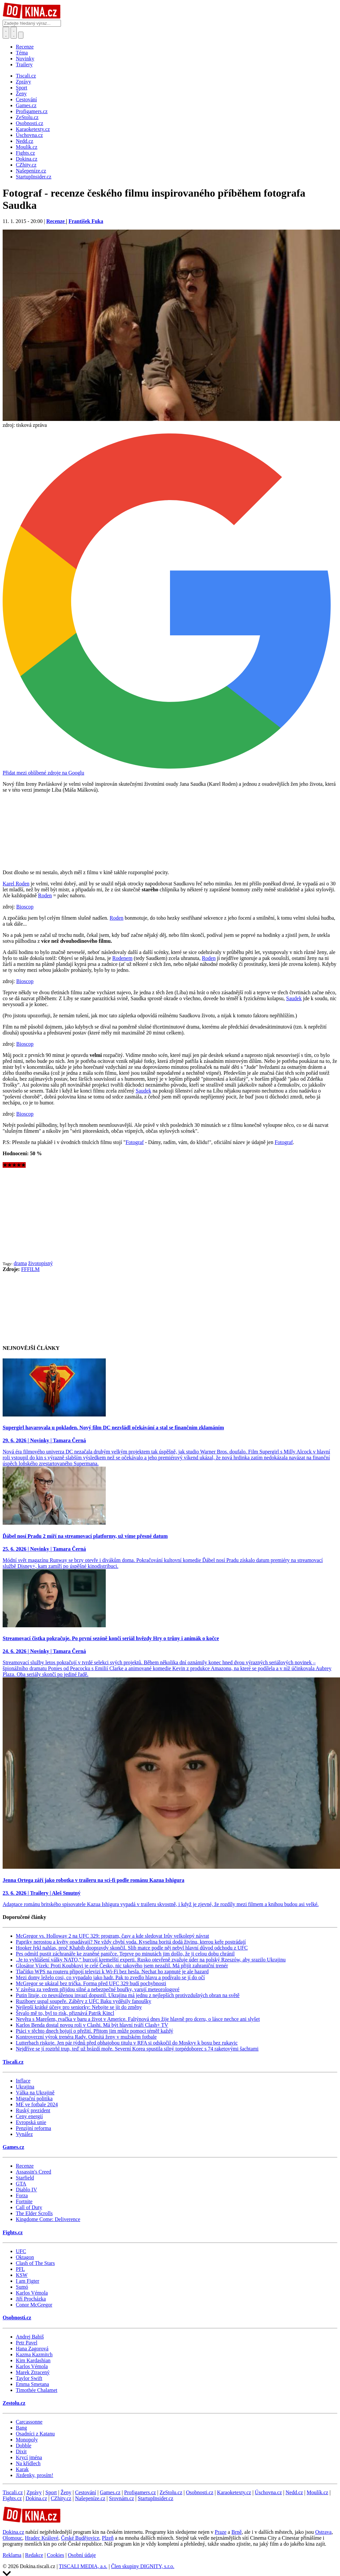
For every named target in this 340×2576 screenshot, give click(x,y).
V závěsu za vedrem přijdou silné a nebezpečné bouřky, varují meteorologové (98, 1989)
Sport (51, 2492)
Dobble (23, 2445)
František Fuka (86, 221)
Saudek (294, 998)
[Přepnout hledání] (6, 33)
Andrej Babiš (30, 2336)
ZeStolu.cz (170, 2492)
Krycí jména (29, 2457)
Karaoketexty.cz (234, 2492)
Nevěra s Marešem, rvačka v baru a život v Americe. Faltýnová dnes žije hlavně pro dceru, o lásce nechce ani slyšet (138, 2019)
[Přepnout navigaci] (20, 35)
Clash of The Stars (35, 2263)
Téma (22, 52)
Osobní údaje (82, 2555)
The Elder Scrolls (34, 2213)
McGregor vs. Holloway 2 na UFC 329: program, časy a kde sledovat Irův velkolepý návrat (112, 1936)
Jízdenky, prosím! (34, 2475)
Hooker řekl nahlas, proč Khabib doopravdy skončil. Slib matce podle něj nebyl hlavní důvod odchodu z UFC (132, 1948)
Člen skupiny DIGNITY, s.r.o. (142, 2566)
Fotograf (135, 1142)
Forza (22, 2195)
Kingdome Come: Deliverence (48, 2219)
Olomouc (12, 2538)
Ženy (66, 2492)
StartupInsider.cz (155, 2498)
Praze (221, 2532)
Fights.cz (13, 2232)
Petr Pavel (26, 2342)
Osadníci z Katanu (35, 2433)
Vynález (24, 2134)
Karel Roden (16, 883)
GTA (21, 2183)
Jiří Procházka (31, 2299)
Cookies (55, 2555)
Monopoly (27, 2439)
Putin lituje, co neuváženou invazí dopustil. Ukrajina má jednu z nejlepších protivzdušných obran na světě (128, 1995)
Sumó (22, 2287)
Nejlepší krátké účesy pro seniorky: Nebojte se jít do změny (79, 2007)
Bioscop (24, 906)
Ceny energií (29, 2116)
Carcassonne (29, 2422)
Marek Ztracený (33, 2372)
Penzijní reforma (33, 2128)
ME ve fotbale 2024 (37, 2104)
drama (20, 1263)
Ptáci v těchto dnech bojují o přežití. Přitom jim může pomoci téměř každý (94, 2031)
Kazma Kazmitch (34, 2354)
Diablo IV (26, 2189)
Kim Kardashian (33, 2360)
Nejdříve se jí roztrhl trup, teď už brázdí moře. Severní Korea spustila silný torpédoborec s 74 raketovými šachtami (137, 2048)
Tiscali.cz (13, 2062)
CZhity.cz (61, 2498)
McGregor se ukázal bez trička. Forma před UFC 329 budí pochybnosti (91, 1983)
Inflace (23, 2080)
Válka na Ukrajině (35, 2092)
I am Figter (27, 2281)
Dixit (21, 2451)
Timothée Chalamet (36, 2390)
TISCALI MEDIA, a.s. (83, 2566)
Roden (45, 895)
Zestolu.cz (14, 2403)
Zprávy (34, 2492)
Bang (21, 2428)
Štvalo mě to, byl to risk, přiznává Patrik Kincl (65, 2013)
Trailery (24, 64)
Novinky (25, 58)
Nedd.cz (294, 2492)
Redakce (34, 2555)
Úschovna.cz (268, 2492)
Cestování (85, 2492)
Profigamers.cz (140, 2492)
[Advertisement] (170, 1214)
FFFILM (30, 1269)
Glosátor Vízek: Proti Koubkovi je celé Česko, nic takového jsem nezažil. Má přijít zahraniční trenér (122, 1965)
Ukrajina (25, 2086)
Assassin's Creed (33, 2172)
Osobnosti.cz (17, 2317)
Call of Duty (29, 2207)
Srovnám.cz (121, 2498)
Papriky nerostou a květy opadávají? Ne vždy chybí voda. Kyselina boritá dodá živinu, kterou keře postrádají (131, 1942)
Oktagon (25, 2257)
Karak (22, 2469)
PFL (20, 2269)
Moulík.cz (317, 2492)
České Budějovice (80, 2538)
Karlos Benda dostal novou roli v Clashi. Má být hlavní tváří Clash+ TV (92, 2025)
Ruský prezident (33, 2110)
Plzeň (108, 2538)
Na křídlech (28, 2463)
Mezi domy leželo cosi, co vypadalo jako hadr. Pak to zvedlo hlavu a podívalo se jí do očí (110, 1977)
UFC (21, 2251)
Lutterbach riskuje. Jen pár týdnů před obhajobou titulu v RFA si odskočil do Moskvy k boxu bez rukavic (127, 2043)
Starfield (25, 2177)
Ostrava (323, 2532)
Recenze (25, 46)
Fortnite (24, 2201)
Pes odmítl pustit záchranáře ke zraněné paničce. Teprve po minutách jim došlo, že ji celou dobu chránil (125, 1953)
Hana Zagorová (32, 2348)
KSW (22, 2275)
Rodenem (122, 958)
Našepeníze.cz (90, 2498)
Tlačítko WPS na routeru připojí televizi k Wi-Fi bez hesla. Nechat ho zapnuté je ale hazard (112, 1971)
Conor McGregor (34, 2304)
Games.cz (13, 2147)
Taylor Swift (29, 2378)
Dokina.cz (36, 2498)
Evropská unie (31, 2122)
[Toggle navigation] (14, 33)
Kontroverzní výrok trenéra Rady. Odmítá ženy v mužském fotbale (86, 2037)
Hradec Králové (42, 2538)
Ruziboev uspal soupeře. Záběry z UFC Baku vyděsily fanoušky (83, 2001)
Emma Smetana (32, 2384)
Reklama (12, 2555)
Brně (236, 2532)
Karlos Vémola (32, 2293)
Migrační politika (34, 2098)
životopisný (40, 1263)
